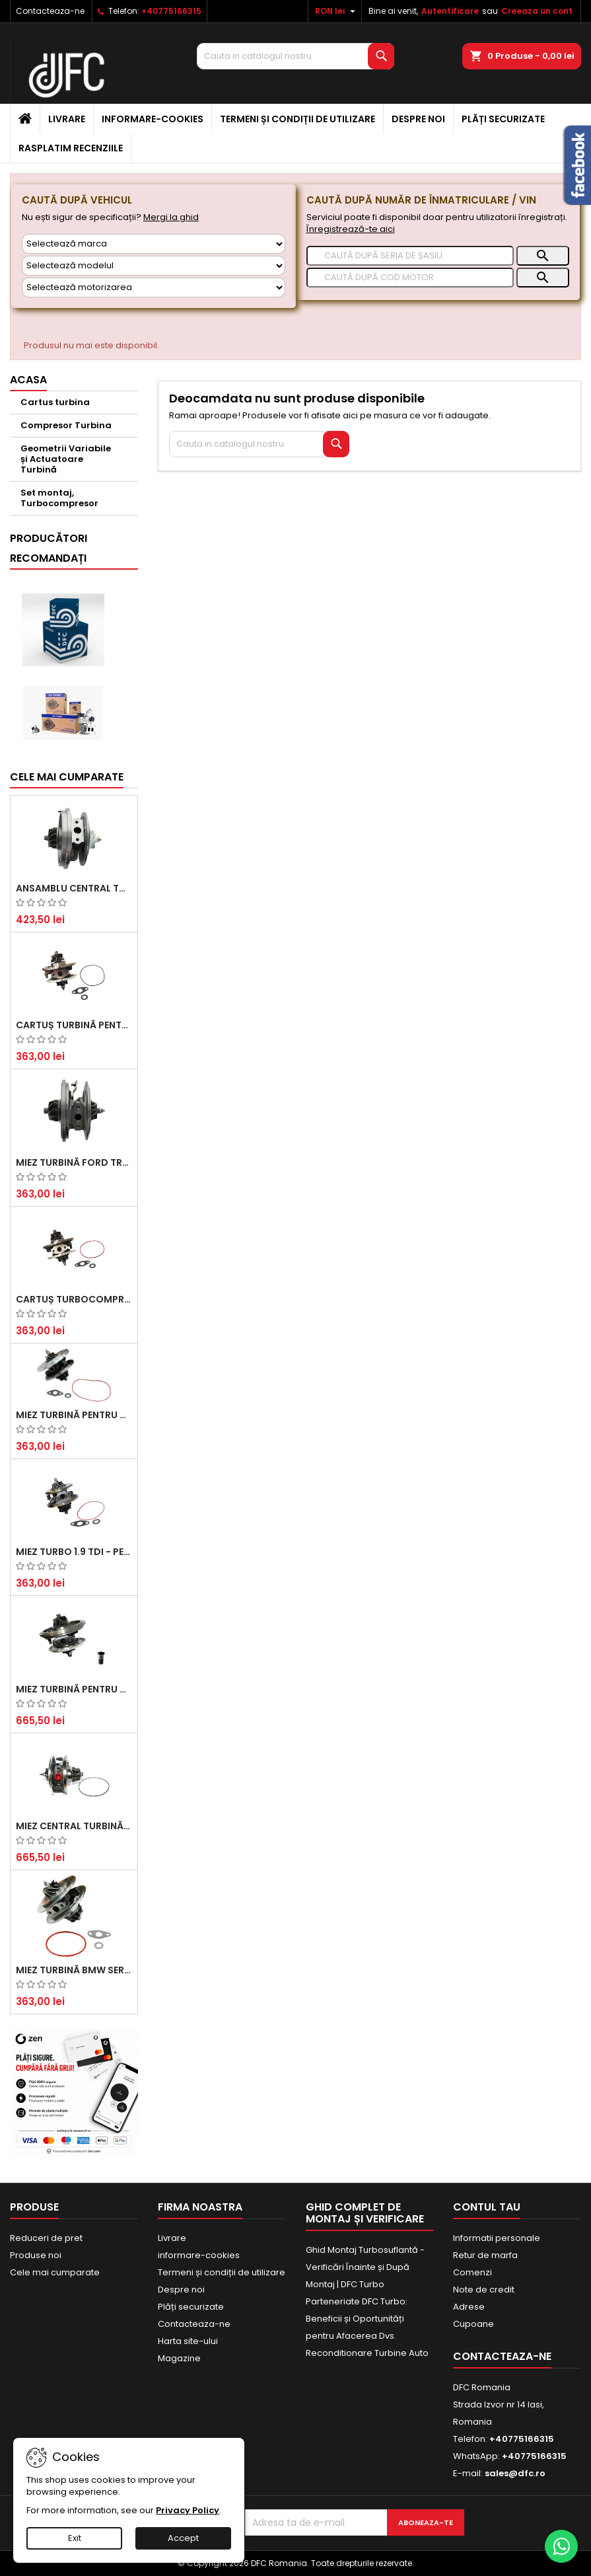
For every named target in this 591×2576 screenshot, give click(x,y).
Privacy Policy (187, 2510)
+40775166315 (171, 11)
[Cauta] (295, 56)
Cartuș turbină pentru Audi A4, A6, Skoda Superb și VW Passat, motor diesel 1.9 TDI (74, 1025)
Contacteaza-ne (50, 11)
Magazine (179, 2358)
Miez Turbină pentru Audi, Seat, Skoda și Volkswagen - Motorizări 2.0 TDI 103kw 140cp (74, 1689)
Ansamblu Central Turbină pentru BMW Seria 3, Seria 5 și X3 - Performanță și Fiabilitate (74, 888)
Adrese (469, 2306)
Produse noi (35, 2255)
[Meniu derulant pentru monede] (337, 11)
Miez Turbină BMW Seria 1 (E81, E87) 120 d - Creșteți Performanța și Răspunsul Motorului (74, 1970)
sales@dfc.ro (515, 2473)
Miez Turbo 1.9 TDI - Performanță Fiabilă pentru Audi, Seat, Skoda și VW (74, 1551)
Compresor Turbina (66, 425)
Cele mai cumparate (66, 776)
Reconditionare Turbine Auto (367, 2353)
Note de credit (483, 2289)
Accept (183, 2538)
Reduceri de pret (46, 2238)
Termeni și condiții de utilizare (297, 119)
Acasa (28, 379)
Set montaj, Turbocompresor (59, 498)
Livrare (66, 119)
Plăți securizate (503, 119)
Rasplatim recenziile (70, 148)
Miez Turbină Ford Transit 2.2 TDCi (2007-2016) (74, 1162)
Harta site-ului (188, 2341)
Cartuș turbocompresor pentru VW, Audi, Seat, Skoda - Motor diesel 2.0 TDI (74, 1299)
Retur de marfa (485, 2255)
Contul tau (486, 2207)
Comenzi (472, 2272)
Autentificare (450, 11)
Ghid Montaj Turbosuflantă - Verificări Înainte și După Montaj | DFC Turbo (365, 2267)
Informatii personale (496, 2238)
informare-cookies (152, 119)
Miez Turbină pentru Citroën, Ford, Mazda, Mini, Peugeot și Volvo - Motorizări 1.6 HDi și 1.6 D (74, 1415)
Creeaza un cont (537, 11)
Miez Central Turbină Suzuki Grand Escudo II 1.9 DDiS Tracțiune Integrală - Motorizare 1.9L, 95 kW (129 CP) (74, 1826)
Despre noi (418, 119)
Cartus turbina (55, 402)
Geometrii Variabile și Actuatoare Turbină (65, 459)
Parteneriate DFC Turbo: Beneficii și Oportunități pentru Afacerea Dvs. (356, 2318)
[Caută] (410, 256)
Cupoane (473, 2324)
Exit (74, 2538)
